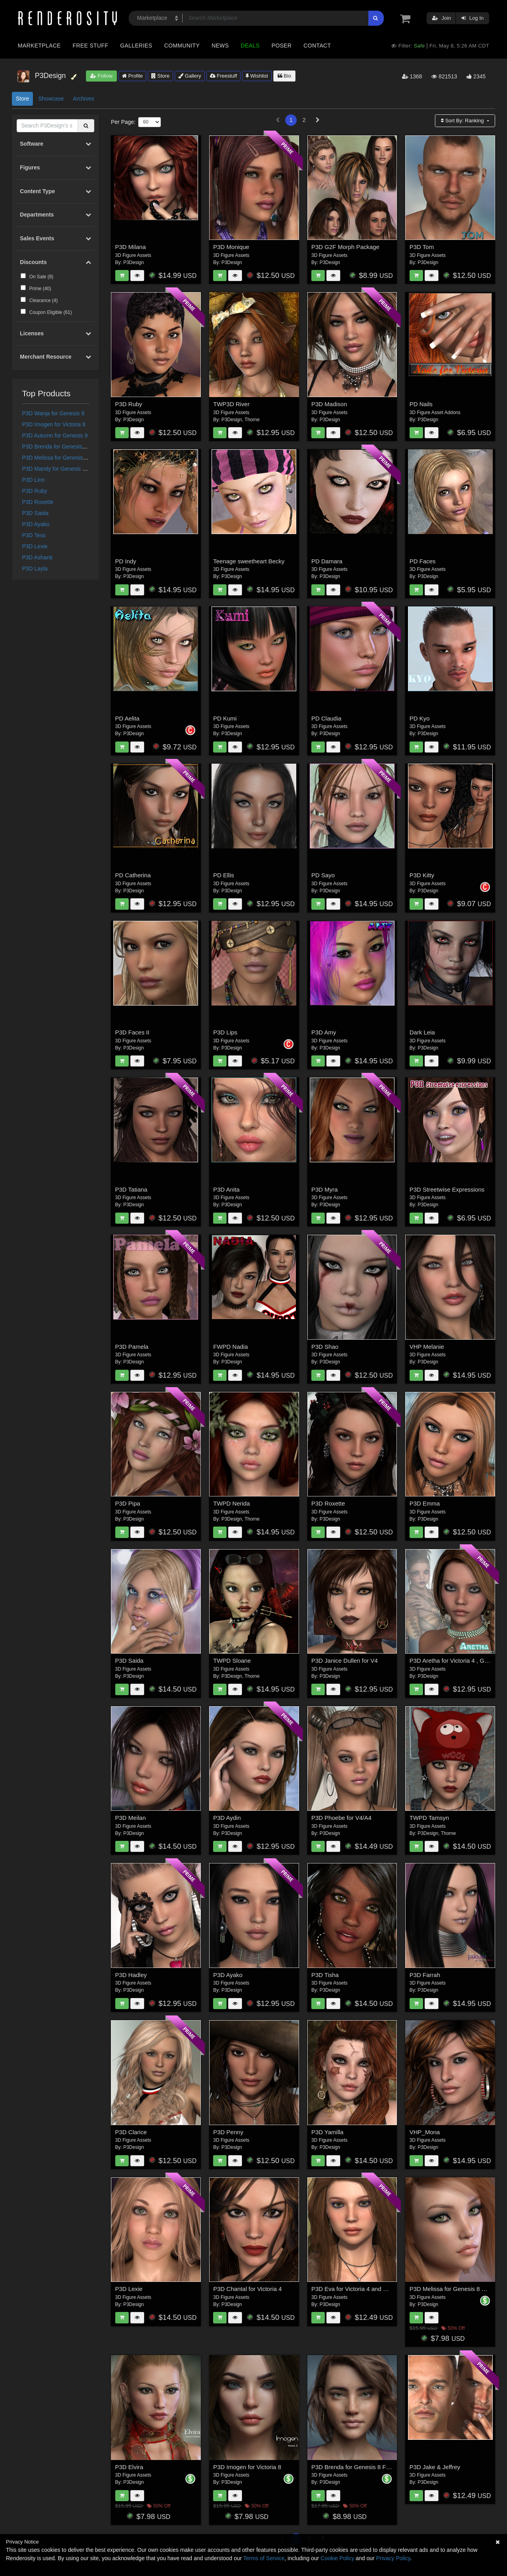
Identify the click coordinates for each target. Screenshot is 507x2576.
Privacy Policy (393, 2558)
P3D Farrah (425, 1974)
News (220, 45)
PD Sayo (323, 875)
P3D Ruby (35, 491)
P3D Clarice (131, 2132)
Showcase (51, 98)
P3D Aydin (227, 1817)
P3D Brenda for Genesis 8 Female (64, 446)
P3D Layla (35, 568)
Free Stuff (90, 45)
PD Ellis (223, 875)
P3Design (133, 262)
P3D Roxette (37, 502)
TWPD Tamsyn (429, 1817)
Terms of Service (263, 2558)
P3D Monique (231, 246)
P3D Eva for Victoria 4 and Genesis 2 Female (371, 2288)
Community (182, 45)
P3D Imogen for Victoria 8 (54, 424)
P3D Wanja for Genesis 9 (53, 413)
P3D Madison (329, 404)
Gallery (189, 76)
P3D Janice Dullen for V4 (344, 1660)
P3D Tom (422, 246)
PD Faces (423, 561)
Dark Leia (422, 1032)
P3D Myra (324, 1189)
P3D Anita (226, 1189)
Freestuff (223, 76)
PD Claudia (326, 718)
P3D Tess (34, 535)
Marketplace (39, 45)
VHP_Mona (425, 2132)
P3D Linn (33, 480)
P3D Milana (130, 246)
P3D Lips (225, 1032)
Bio (284, 76)
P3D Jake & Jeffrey (435, 2467)
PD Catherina (133, 875)
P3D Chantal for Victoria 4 (247, 2288)
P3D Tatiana (131, 1189)
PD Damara (326, 561)
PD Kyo (420, 718)
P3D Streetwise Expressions (447, 1189)
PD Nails (421, 404)
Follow (101, 76)
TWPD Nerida (231, 1503)
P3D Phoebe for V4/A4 (341, 1817)
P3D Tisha (325, 1974)
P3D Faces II (132, 1032)
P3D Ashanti (37, 557)
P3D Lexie (35, 546)
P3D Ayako (36, 524)
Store (160, 76)
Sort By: (463, 121)
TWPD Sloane (232, 1660)
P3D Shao (324, 1346)
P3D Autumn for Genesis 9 (55, 435)
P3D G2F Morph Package (345, 246)
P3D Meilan (130, 1817)
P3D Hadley (131, 1974)
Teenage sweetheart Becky (248, 561)
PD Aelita (127, 718)
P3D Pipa (127, 1503)
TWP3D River (231, 404)
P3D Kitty (422, 875)
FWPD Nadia (230, 1346)
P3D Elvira (129, 2467)
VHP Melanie (427, 1346)
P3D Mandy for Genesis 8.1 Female (66, 469)
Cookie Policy (337, 2558)
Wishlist (257, 76)
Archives (83, 98)
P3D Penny (228, 2132)
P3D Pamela (132, 1346)
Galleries (136, 45)
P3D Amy (323, 1032)
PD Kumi (224, 718)
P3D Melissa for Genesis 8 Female (65, 457)
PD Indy (125, 561)
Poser (281, 45)
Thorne (251, 419)
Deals (250, 45)
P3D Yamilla (327, 2132)
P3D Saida (35, 513)
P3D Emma (425, 1503)
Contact (317, 45)
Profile (132, 76)
